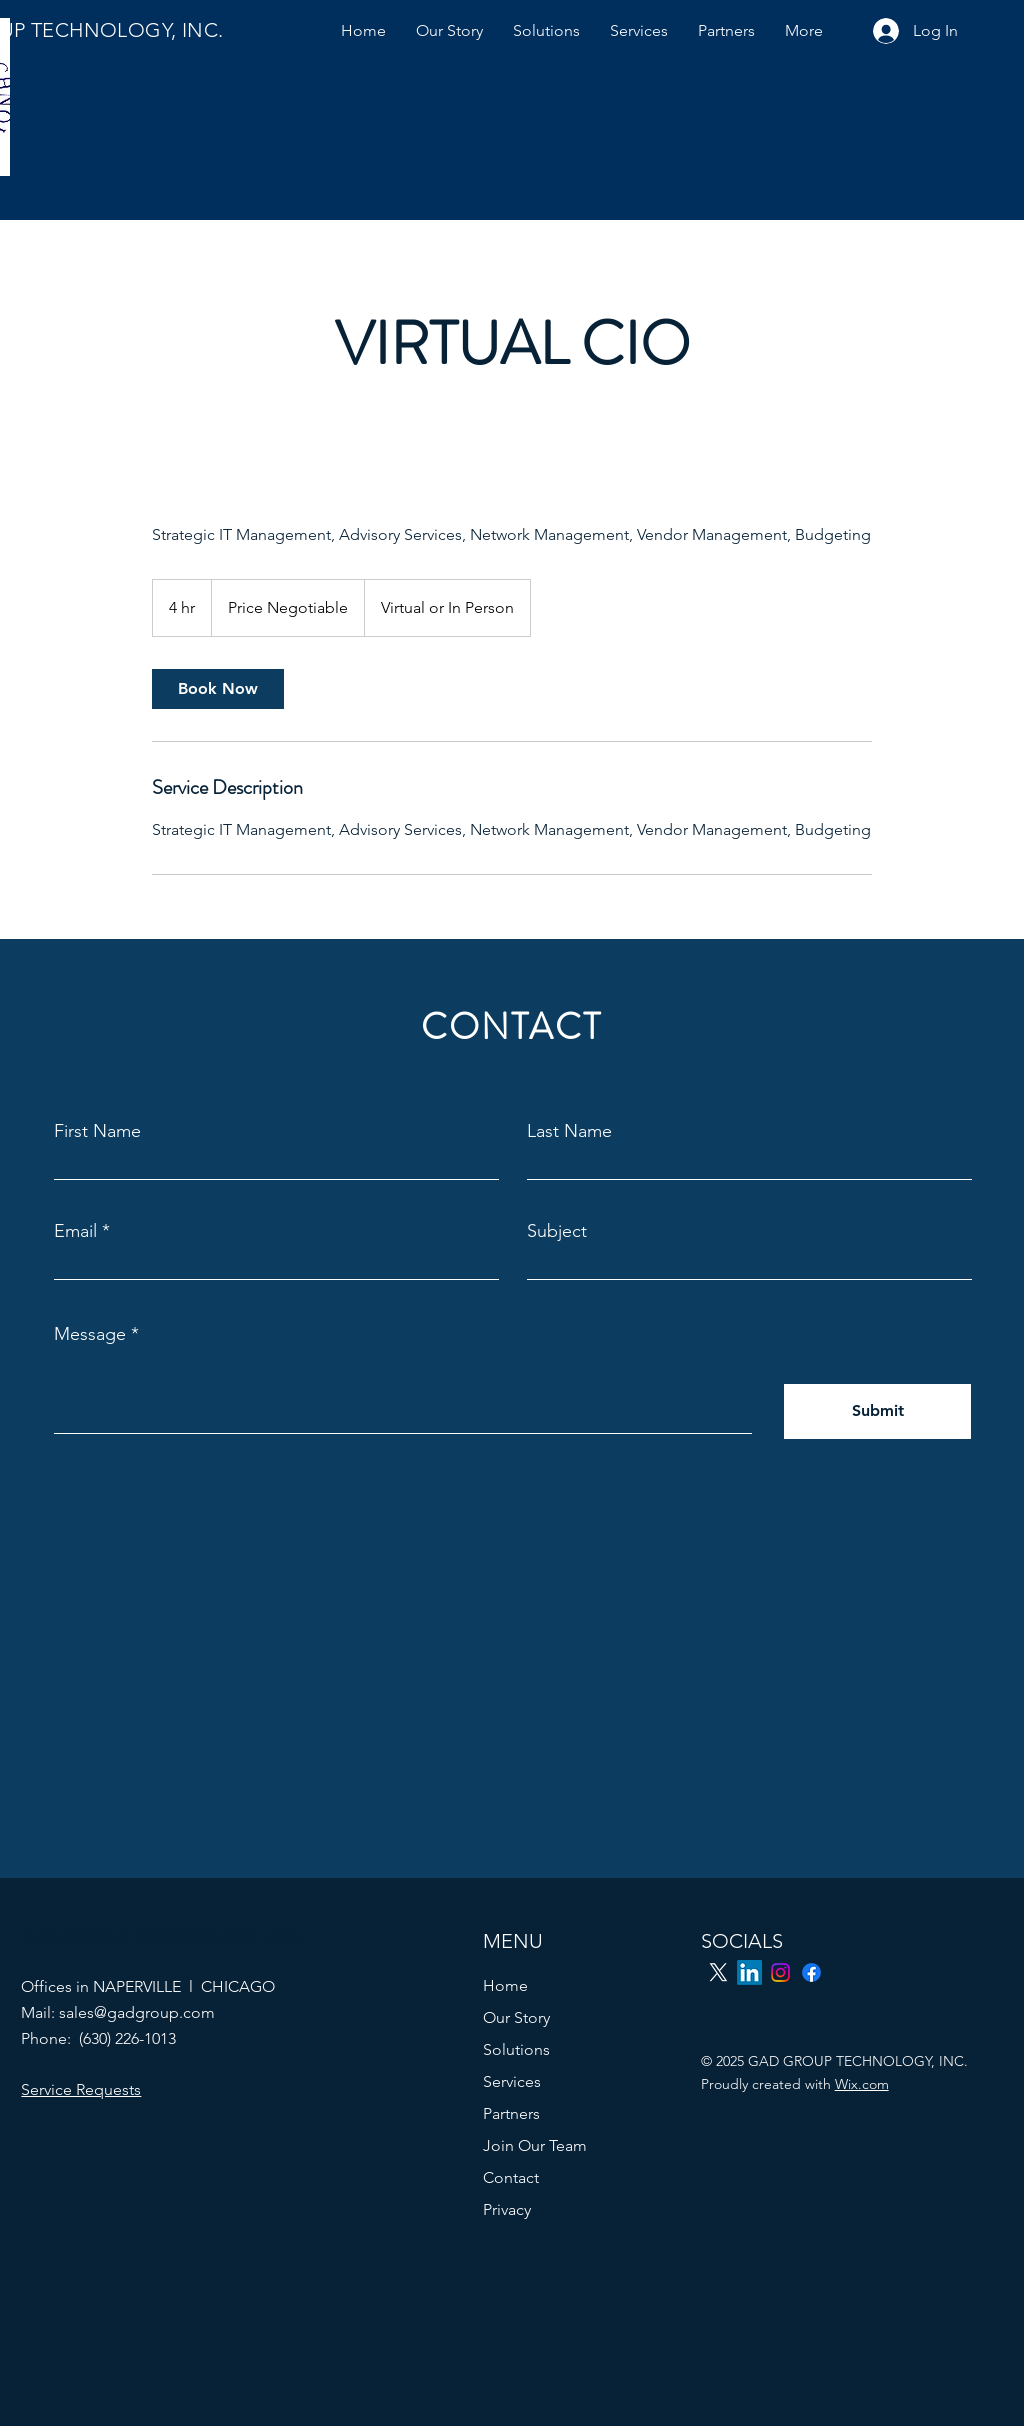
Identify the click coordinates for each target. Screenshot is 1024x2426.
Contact (511, 2177)
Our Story (516, 2017)
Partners (511, 2113)
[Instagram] (780, 1972)
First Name (97, 1131)
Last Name (569, 1131)
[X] (718, 1972)
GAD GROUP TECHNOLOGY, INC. (162, 1936)
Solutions (516, 2049)
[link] (218, 689)
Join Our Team (535, 2145)
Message (90, 1334)
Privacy (507, 2209)
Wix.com (862, 2084)
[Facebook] (811, 1972)
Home (505, 1985)
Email (75, 1231)
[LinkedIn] (749, 1972)
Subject (557, 1231)
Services (512, 2081)
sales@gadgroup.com (137, 2012)
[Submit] (877, 1411)
